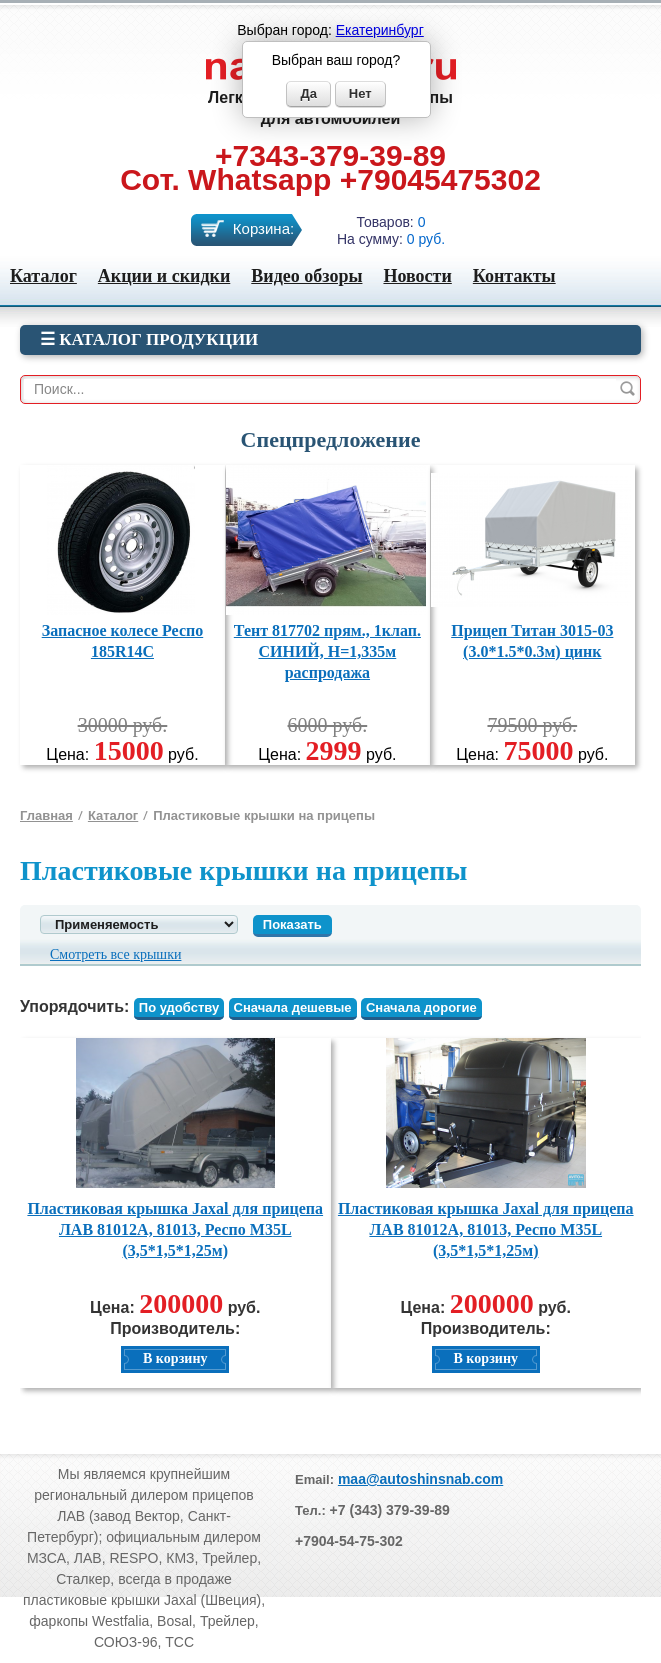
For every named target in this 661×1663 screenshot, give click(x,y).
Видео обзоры (306, 276)
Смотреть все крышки (115, 954)
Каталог (43, 276)
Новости (417, 276)
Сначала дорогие (421, 1007)
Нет (360, 93)
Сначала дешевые (293, 1007)
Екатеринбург (380, 30)
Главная (46, 815)
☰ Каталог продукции (149, 339)
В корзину (175, 1358)
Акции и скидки (164, 276)
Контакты (514, 276)
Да (308, 93)
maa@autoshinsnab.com (420, 1479)
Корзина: (263, 228)
